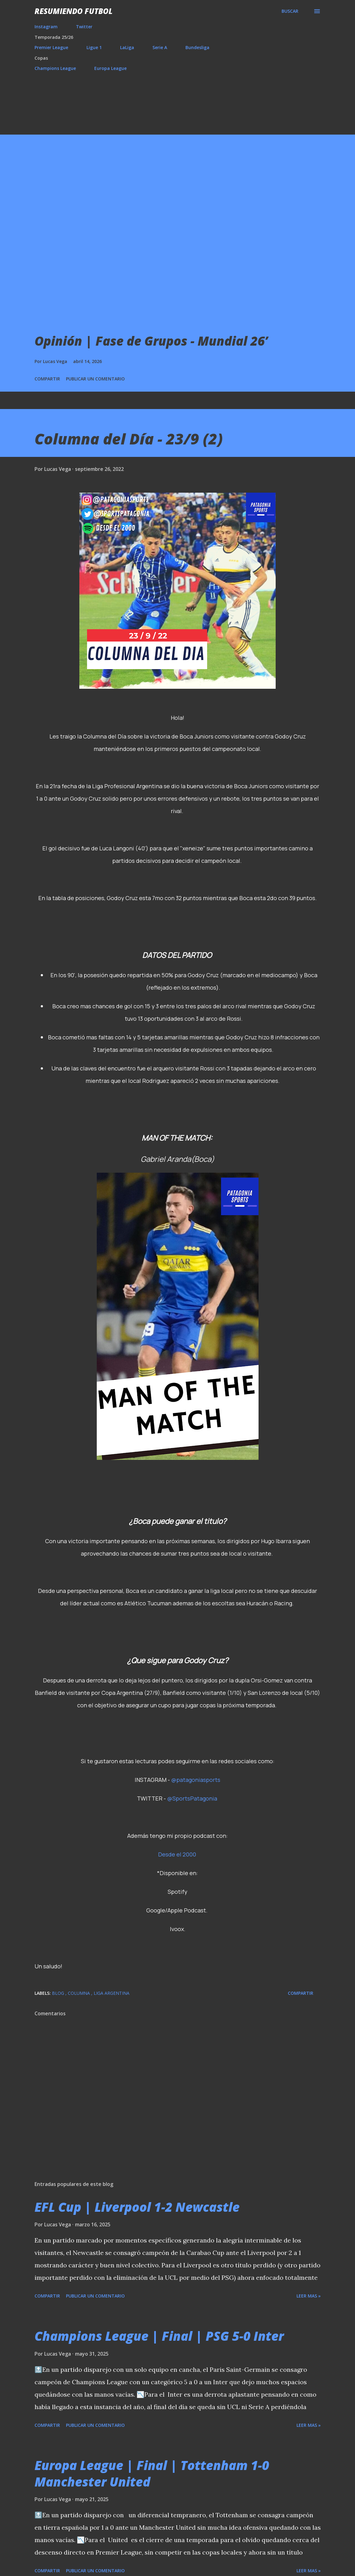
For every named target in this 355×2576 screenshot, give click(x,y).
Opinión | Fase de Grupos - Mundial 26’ (151, 340)
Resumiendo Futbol (74, 11)
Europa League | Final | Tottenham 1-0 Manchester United (152, 2473)
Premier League (51, 47)
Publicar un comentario (95, 379)
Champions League (55, 68)
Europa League (110, 68)
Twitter (84, 27)
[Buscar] (290, 11)
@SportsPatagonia (192, 1798)
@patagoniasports (195, 1779)
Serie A (159, 47)
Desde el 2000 (177, 1854)
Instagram (46, 27)
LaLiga (127, 47)
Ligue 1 (94, 47)
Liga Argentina (111, 1993)
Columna (79, 1993)
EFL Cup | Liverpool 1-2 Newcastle (137, 2206)
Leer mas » (309, 2296)
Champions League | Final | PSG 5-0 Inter (159, 2335)
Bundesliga (197, 47)
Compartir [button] (47, 379)
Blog (58, 1993)
